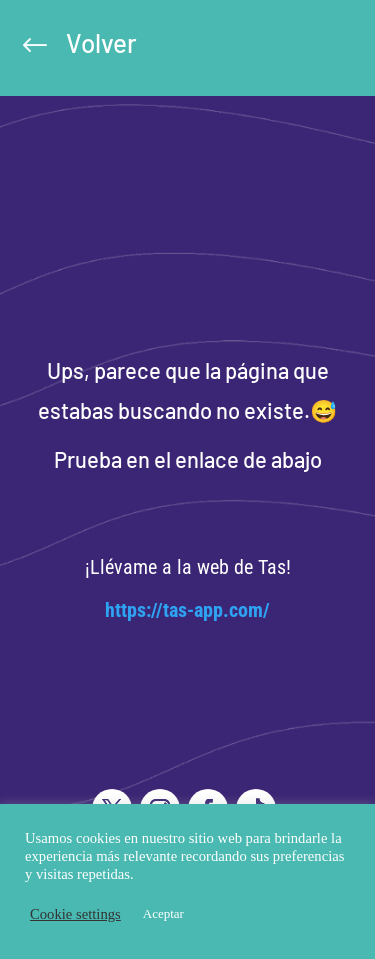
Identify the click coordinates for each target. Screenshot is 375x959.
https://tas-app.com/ (187, 610)
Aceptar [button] (163, 913)
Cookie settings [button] (75, 914)
